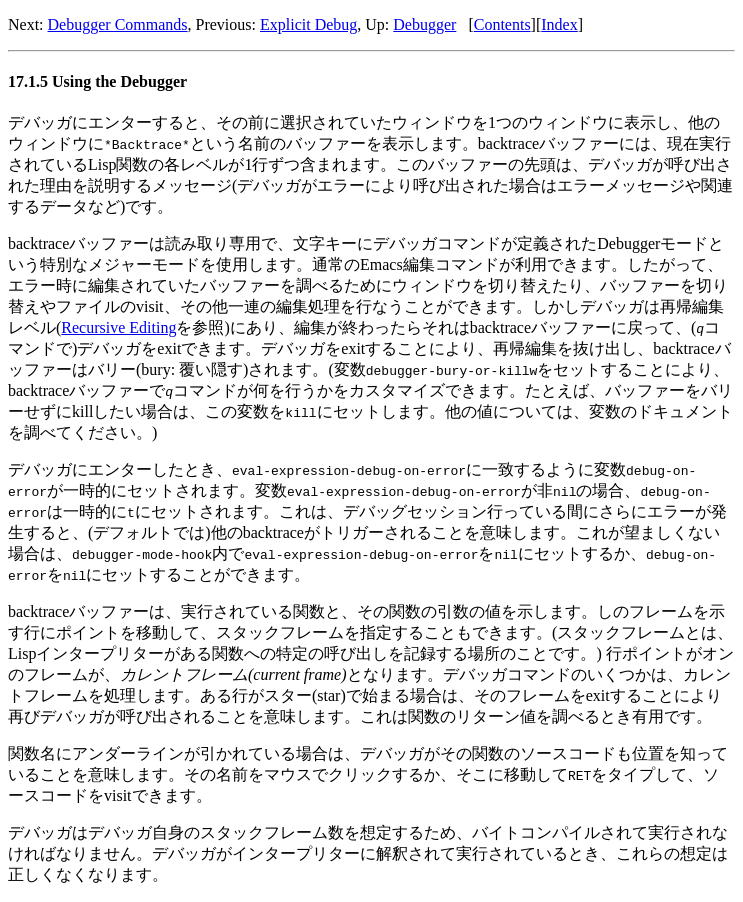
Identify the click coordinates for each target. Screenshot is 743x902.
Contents (502, 24)
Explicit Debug (308, 24)
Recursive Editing (118, 327)
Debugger (424, 24)
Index (559, 24)
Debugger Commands (118, 24)
